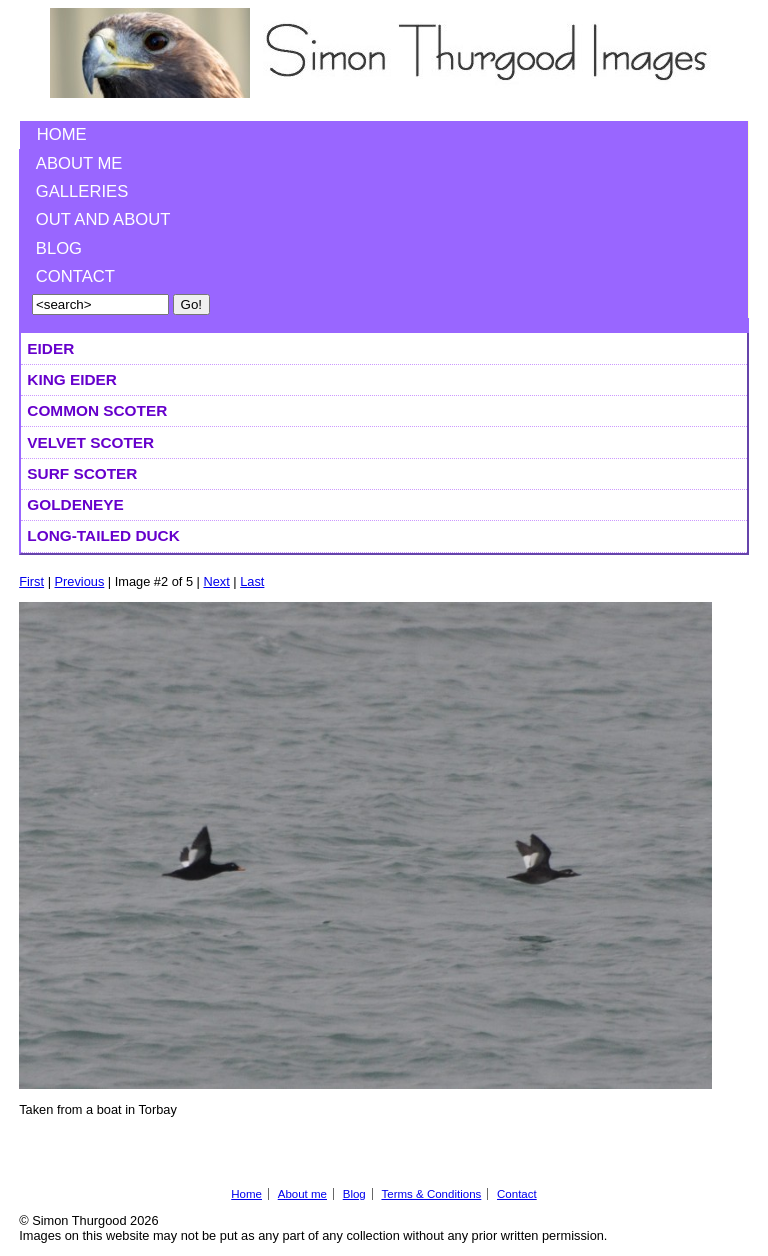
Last (252, 581)
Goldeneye (75, 504)
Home (62, 134)
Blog (59, 248)
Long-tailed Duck (103, 535)
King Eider (72, 379)
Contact (75, 276)
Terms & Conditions (431, 1194)
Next (216, 581)
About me (79, 163)
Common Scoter (97, 410)
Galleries (82, 191)
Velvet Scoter (90, 442)
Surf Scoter (82, 473)
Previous (80, 581)
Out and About (103, 219)
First (31, 581)
